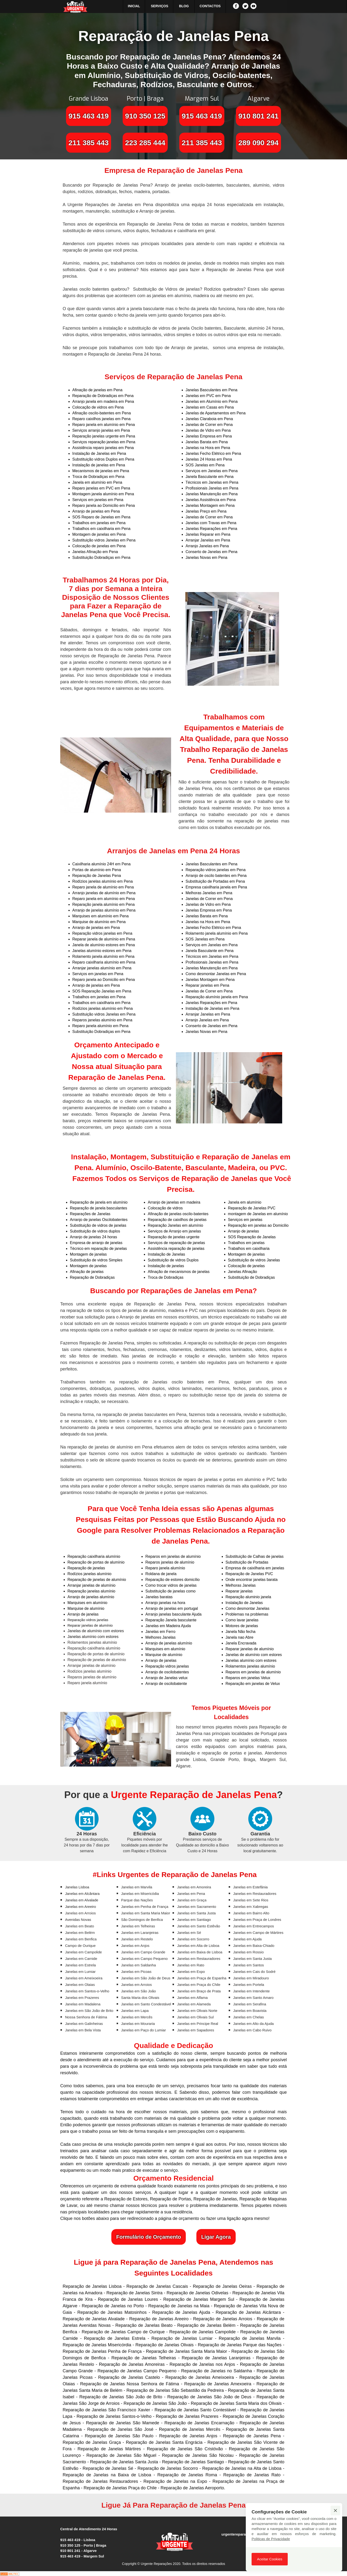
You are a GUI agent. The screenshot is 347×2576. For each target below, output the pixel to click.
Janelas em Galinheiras (84, 2024)
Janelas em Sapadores (195, 2030)
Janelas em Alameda (194, 2004)
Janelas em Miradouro (251, 1978)
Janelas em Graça (192, 1900)
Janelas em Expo (191, 1971)
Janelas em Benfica (81, 1939)
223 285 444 (145, 143)
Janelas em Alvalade (81, 1900)
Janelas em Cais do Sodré (254, 1971)
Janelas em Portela (248, 1985)
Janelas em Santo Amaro (253, 1998)
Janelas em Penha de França (144, 1906)
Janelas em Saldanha (138, 1965)
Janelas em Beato (79, 1926)
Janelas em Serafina (249, 2004)
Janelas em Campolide (83, 1952)
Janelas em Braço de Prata (199, 1991)
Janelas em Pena (191, 1893)
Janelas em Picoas (136, 1971)
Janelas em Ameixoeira (83, 1978)
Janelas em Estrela (80, 1965)
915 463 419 (88, 116)
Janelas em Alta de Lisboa (198, 1945)
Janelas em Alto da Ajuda (253, 2024)
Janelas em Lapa (135, 2011)
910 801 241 (258, 116)
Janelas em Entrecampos (253, 1926)
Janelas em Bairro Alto (251, 1913)
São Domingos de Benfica (142, 1919)
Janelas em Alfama (192, 1998)
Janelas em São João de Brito (89, 2011)
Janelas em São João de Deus (145, 1978)
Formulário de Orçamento (148, 2237)
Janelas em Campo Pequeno (144, 1958)
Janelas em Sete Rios (250, 1900)
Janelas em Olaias (80, 1985)
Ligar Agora (216, 2237)
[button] (335, 2510)
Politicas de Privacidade (271, 2539)
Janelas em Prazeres (82, 1998)
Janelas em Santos (248, 1965)
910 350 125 (145, 116)
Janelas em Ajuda (247, 1939)
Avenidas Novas (78, 1919)
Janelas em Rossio (248, 1952)
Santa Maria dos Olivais (140, 1998)
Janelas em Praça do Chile (198, 1985)
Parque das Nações (137, 1900)
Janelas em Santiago (194, 1919)
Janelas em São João (138, 1991)
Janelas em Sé (189, 1932)
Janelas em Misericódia (140, 1893)
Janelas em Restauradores (198, 1958)
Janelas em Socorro (193, 1939)
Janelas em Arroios (80, 1913)
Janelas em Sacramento (196, 1906)
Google (90, 1530)
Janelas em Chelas (248, 2017)
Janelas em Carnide (81, 1958)
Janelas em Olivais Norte (197, 2011)
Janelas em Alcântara (82, 1893)
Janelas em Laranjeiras (140, 1932)
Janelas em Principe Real (197, 2024)
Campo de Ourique (80, 1945)
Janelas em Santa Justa (196, 1913)
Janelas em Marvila (136, 1887)
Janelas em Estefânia (250, 1887)
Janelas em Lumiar (80, 1971)
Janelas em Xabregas (250, 1906)
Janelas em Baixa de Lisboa (199, 1952)
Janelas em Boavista (250, 2011)
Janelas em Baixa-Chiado (253, 1945)
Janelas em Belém (80, 1932)
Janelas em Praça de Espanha (201, 1978)
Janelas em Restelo (137, 1939)
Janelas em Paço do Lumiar (143, 2030)
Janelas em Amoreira (194, 1887)
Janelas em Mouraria (138, 2024)
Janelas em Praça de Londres (257, 1919)
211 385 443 (88, 143)
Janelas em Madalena (82, 2004)
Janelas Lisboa (77, 1887)
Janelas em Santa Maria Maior (145, 1913)
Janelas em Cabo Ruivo (252, 2030)
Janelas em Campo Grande (143, 1952)
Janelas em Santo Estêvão (198, 1926)
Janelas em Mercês (137, 2017)
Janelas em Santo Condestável (146, 2004)
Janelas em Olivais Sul (195, 2017)
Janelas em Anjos (135, 1945)
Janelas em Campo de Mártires (258, 1932)
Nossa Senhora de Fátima (86, 2017)
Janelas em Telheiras (138, 1926)
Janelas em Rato (190, 1965)
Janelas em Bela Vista (83, 2030)
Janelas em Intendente (251, 1991)
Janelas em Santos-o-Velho (87, 1991)
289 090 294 (258, 143)
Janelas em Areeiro (80, 1906)
